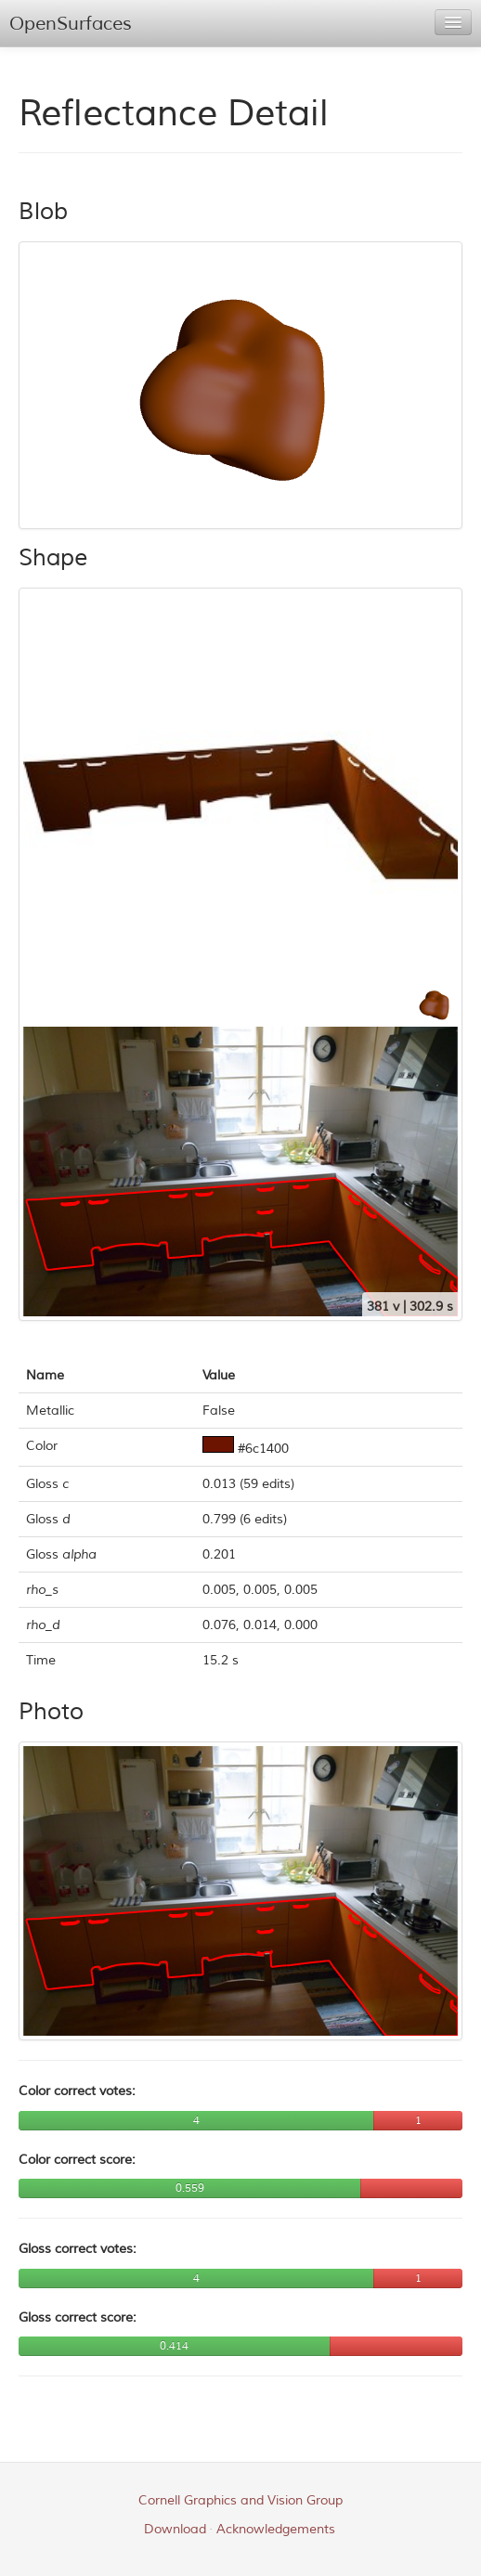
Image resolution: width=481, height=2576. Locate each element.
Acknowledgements (275, 2529)
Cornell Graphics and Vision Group (240, 2500)
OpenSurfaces (70, 23)
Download (175, 2529)
